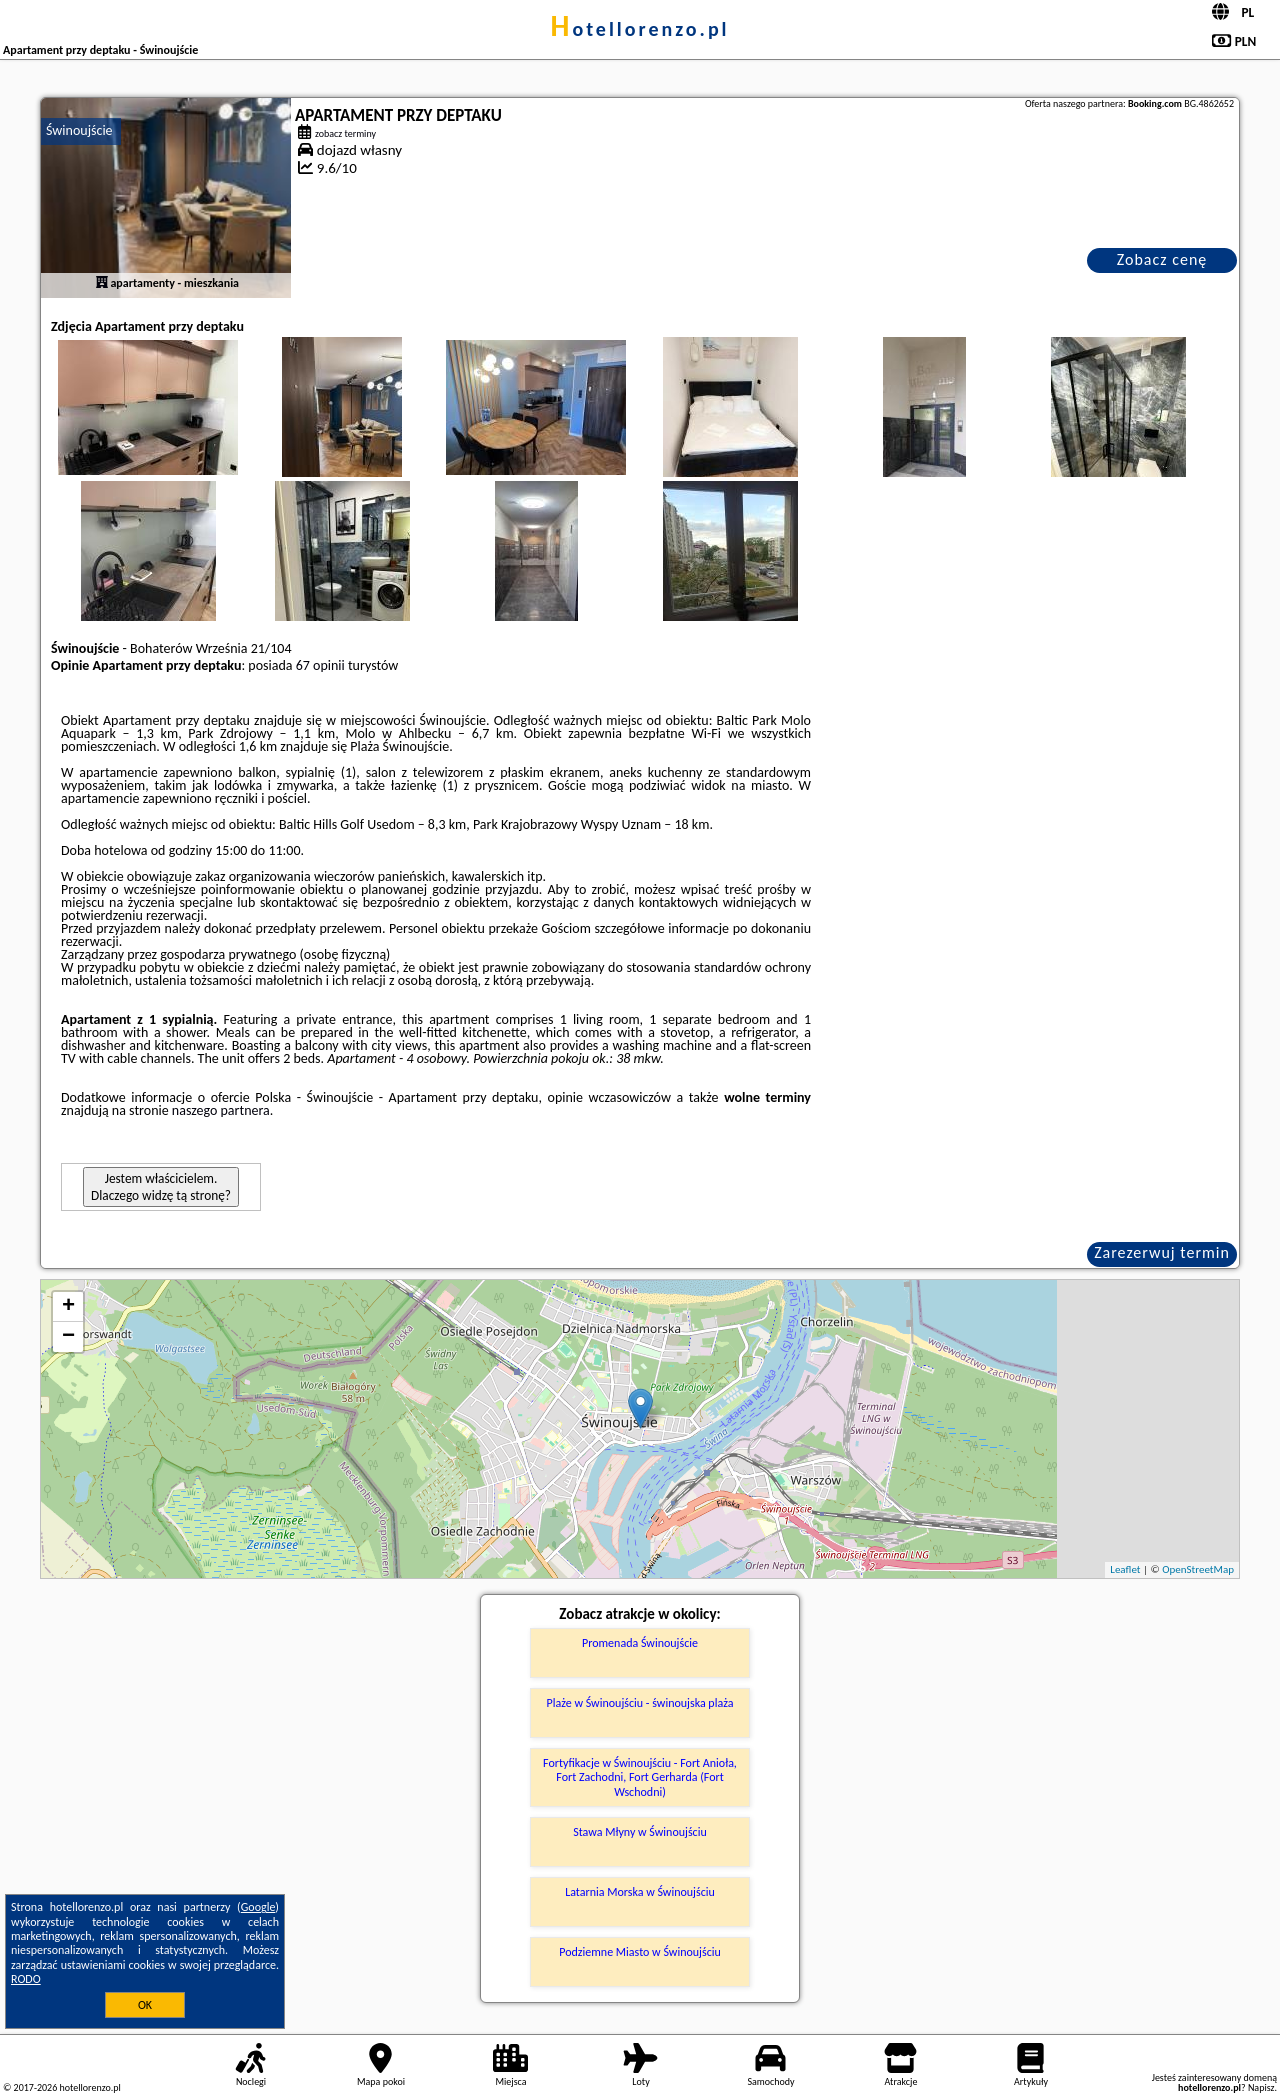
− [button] (68, 1337)
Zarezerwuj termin (1162, 1252)
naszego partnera (221, 1110)
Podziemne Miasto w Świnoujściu (640, 1952)
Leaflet (1125, 1569)
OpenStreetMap (1198, 1569)
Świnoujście (79, 130)
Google (258, 1907)
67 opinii (320, 665)
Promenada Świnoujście (640, 1643)
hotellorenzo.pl (639, 29)
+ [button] (68, 1307)
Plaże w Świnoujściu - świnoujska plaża (640, 1703)
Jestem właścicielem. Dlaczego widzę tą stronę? (161, 1187)
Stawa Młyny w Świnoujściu (640, 1832)
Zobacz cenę (1162, 259)
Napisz (1261, 2087)
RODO (26, 1979)
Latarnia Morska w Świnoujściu (640, 1892)
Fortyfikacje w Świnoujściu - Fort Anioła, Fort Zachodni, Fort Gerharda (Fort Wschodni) (640, 1777)
